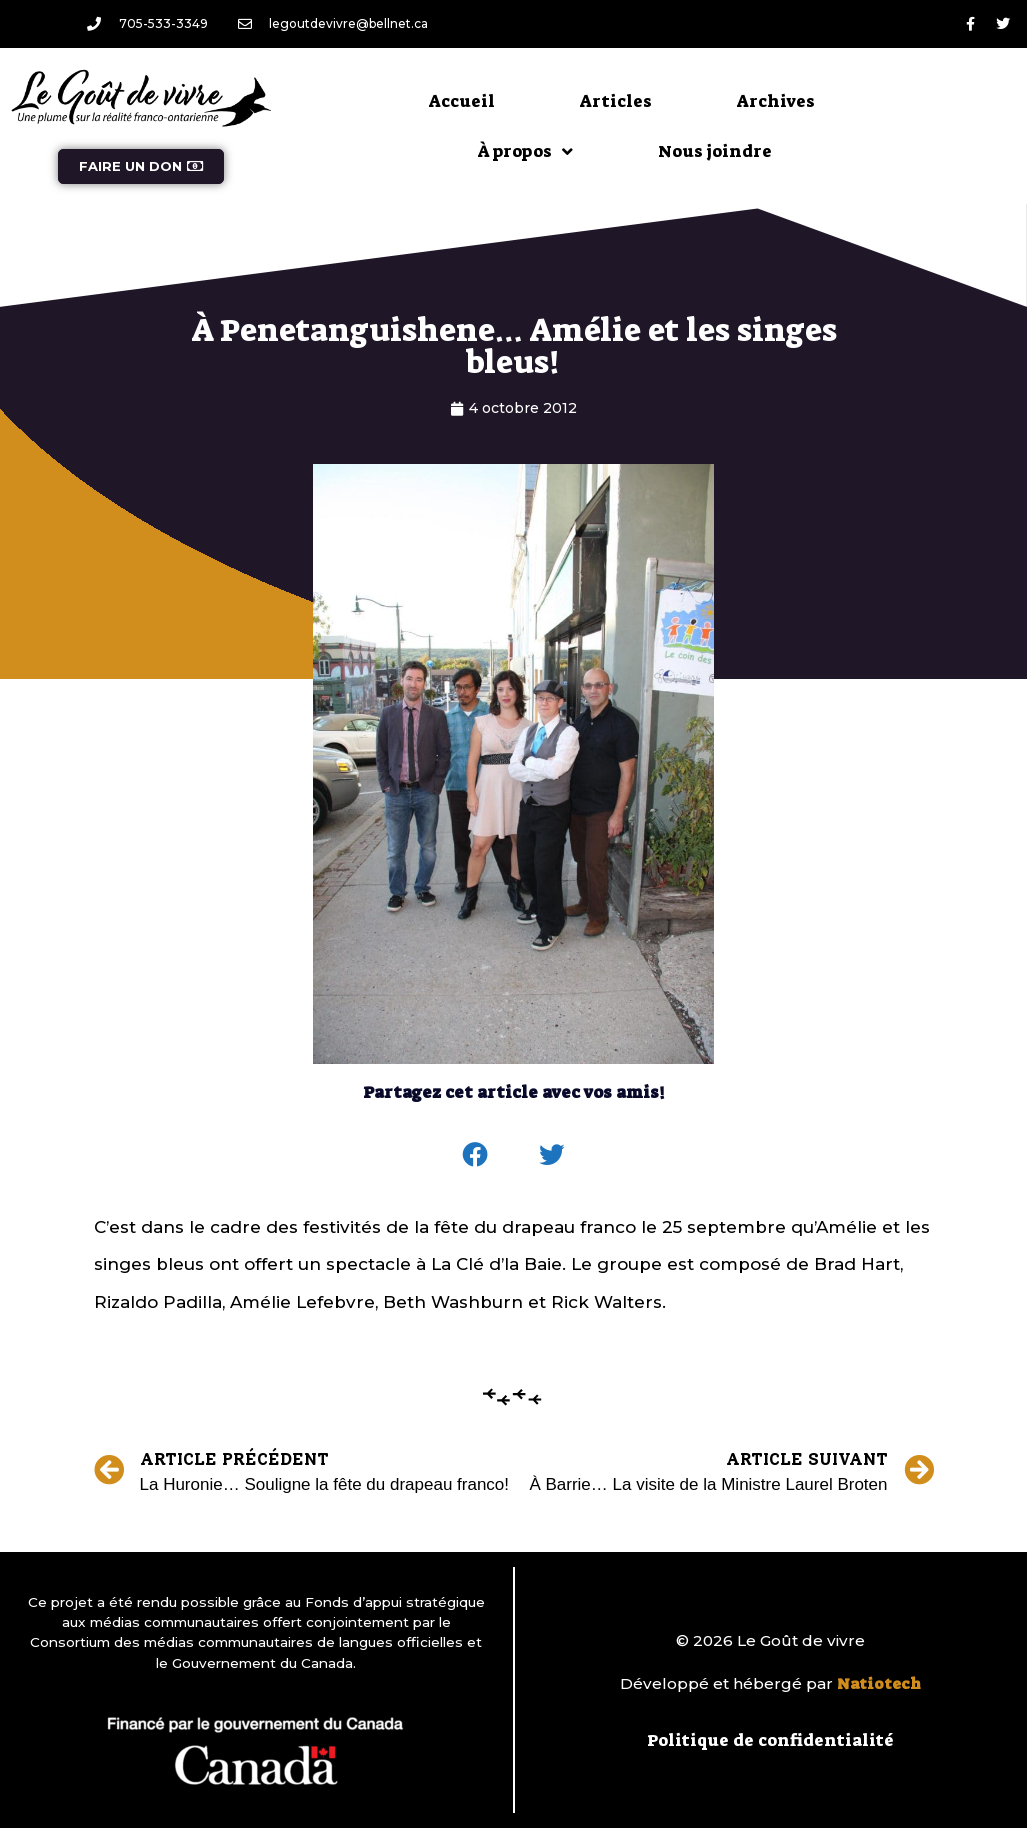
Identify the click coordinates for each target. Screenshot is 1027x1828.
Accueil (462, 101)
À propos (525, 151)
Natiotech (879, 1684)
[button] (475, 1155)
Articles (616, 101)
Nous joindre (715, 151)
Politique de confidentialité (770, 1740)
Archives (776, 101)
